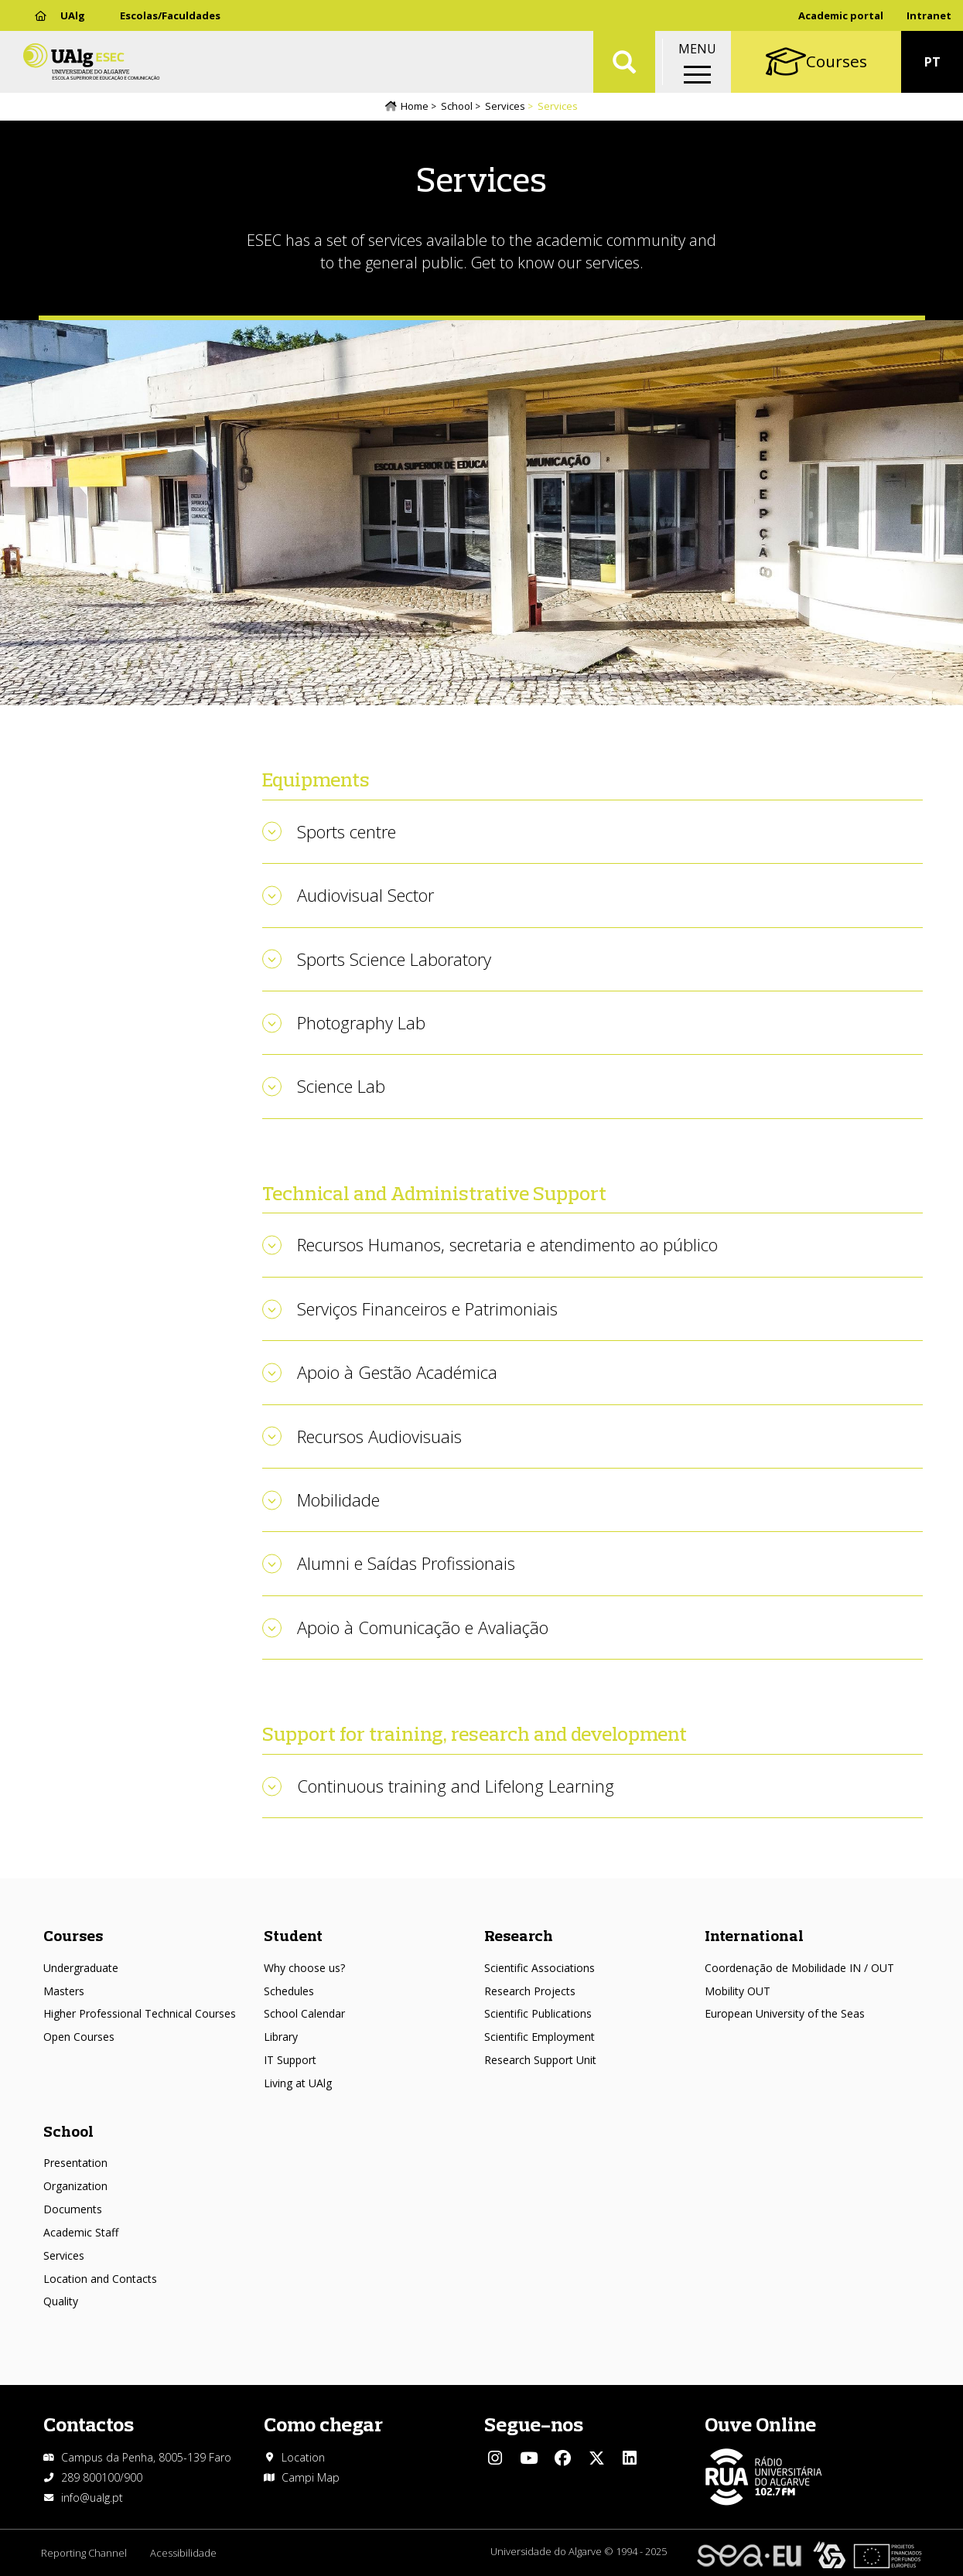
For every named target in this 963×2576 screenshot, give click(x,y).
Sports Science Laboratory (394, 959)
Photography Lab (361, 1022)
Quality (60, 2301)
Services (505, 106)
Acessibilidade (183, 2553)
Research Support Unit (540, 2059)
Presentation (75, 2162)
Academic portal (840, 15)
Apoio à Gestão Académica (397, 1372)
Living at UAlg (298, 2083)
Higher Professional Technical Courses (139, 2013)
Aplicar (624, 62)
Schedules (289, 1991)
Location (303, 2457)
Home (415, 106)
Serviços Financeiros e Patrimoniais (427, 1308)
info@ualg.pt (92, 2497)
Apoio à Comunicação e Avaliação (422, 1627)
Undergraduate (80, 1967)
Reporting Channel (84, 2553)
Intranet (929, 15)
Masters (63, 1991)
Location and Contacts (100, 2278)
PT (932, 61)
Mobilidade (338, 1499)
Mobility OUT (737, 1991)
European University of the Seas (785, 2013)
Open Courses (78, 2036)
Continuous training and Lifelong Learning (455, 1785)
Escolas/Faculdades (170, 15)
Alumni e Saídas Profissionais (406, 1563)
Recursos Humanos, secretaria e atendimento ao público (507, 1244)
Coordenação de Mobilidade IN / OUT (799, 1967)
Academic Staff (80, 2232)
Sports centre (346, 831)
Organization (75, 2186)
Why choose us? (304, 1967)
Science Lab (341, 1085)
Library (281, 2036)
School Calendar (304, 2013)
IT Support (290, 2059)
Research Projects (529, 1991)
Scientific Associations (539, 1967)
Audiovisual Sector (365, 894)
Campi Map (311, 2477)
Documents (72, 2209)
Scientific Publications (538, 2013)
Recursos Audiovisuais (379, 1436)
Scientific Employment (539, 2036)
